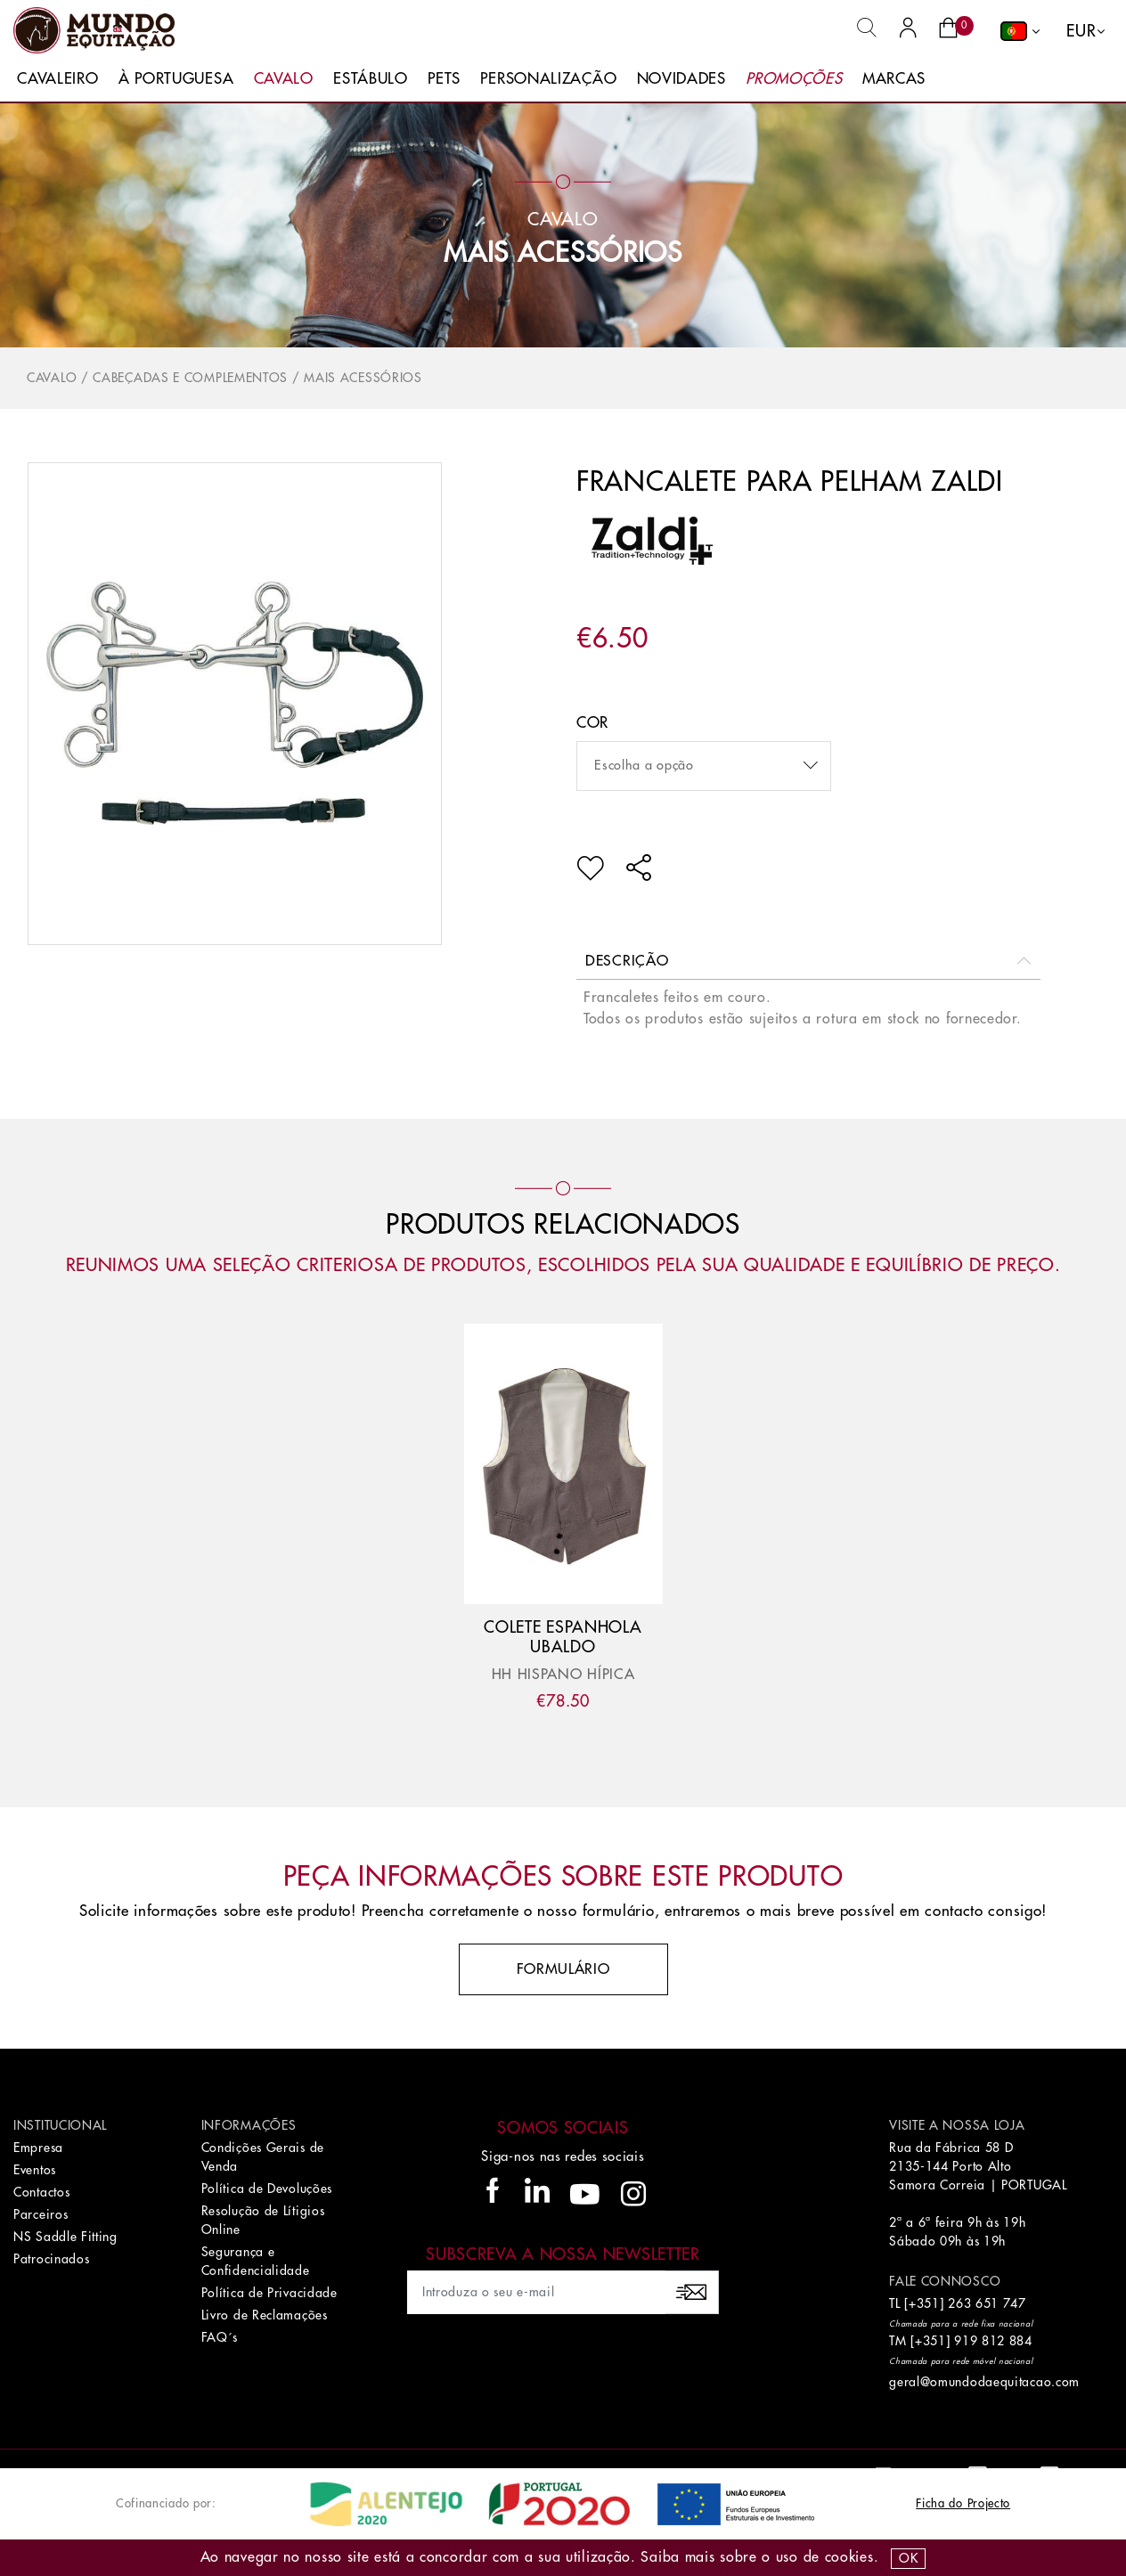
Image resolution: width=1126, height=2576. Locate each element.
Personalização (548, 78)
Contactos (41, 2192)
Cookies (849, 2557)
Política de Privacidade (269, 2293)
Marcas (894, 78)
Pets (444, 78)
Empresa (38, 2147)
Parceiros (40, 2214)
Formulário (563, 1969)
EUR (1081, 31)
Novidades (681, 78)
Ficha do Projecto (963, 2503)
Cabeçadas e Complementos (190, 377)
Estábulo (370, 78)
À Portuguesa (175, 78)
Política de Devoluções (266, 2188)
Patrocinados (51, 2259)
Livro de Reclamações (264, 2315)
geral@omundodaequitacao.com (984, 2382)
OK (908, 2558)
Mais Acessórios (563, 253)
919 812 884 (993, 2341)
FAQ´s (220, 2337)
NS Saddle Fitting (65, 2236)
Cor (592, 722)
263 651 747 (987, 2303)
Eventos (34, 2170)
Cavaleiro (57, 78)
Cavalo (284, 78)
